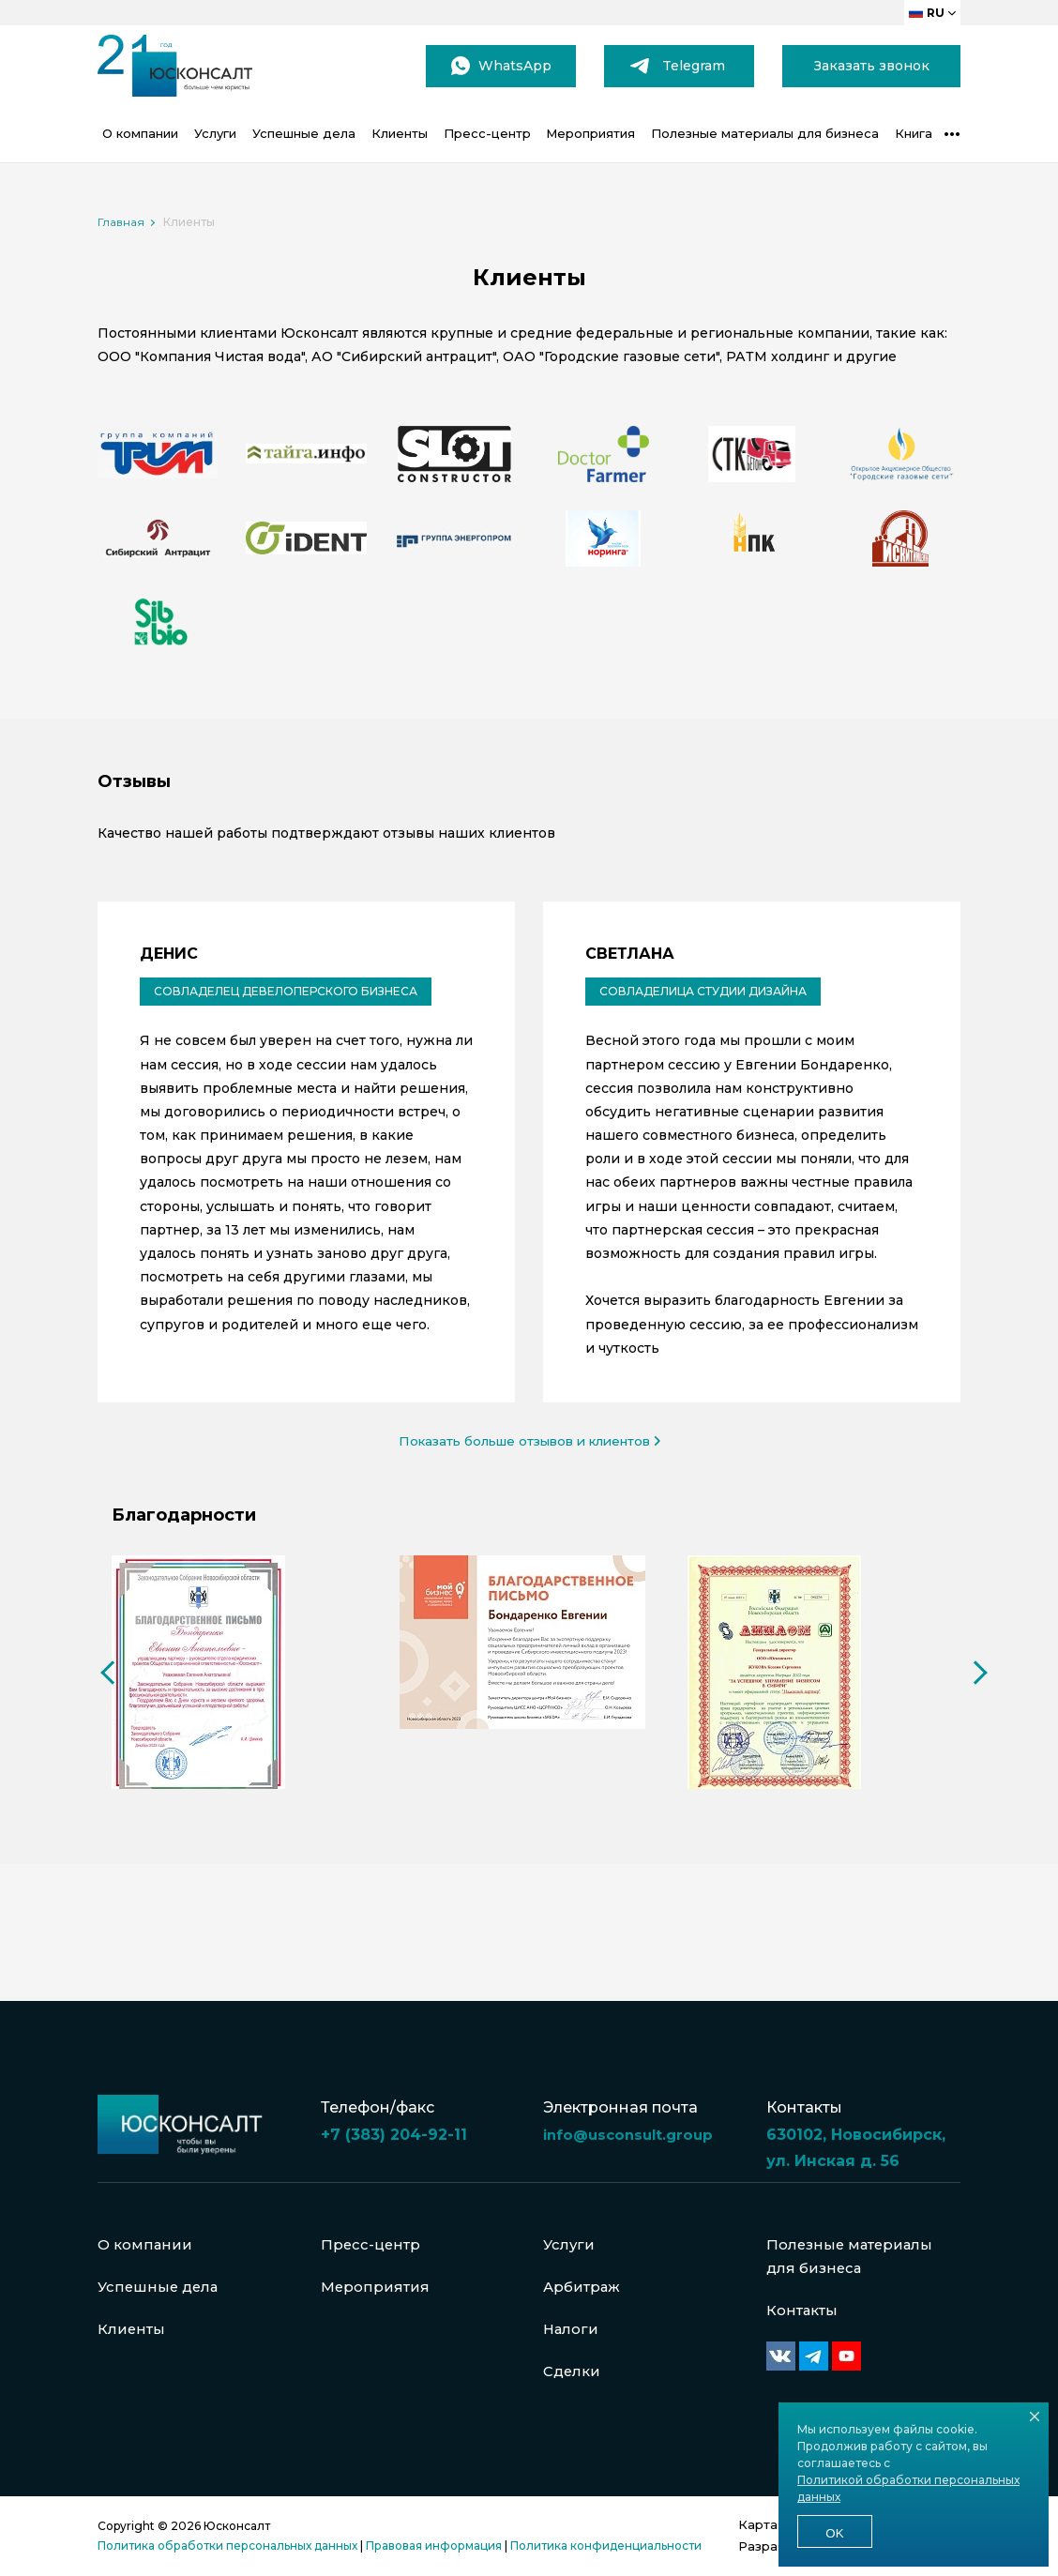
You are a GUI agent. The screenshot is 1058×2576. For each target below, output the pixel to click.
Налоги (572, 2323)
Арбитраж (584, 2277)
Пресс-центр (487, 133)
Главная (121, 222)
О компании (140, 133)
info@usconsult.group (632, 2113)
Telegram (693, 65)
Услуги (215, 133)
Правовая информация (434, 2545)
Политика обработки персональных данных (227, 2545)
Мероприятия (590, 133)
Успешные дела (303, 133)
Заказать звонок (872, 65)
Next (970, 1731)
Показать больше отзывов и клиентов (529, 1441)
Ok (834, 2533)
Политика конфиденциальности (606, 2545)
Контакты (804, 2304)
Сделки (573, 2369)
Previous (107, 1731)
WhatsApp (515, 65)
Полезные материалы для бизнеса (765, 133)
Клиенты (399, 133)
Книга (913, 133)
